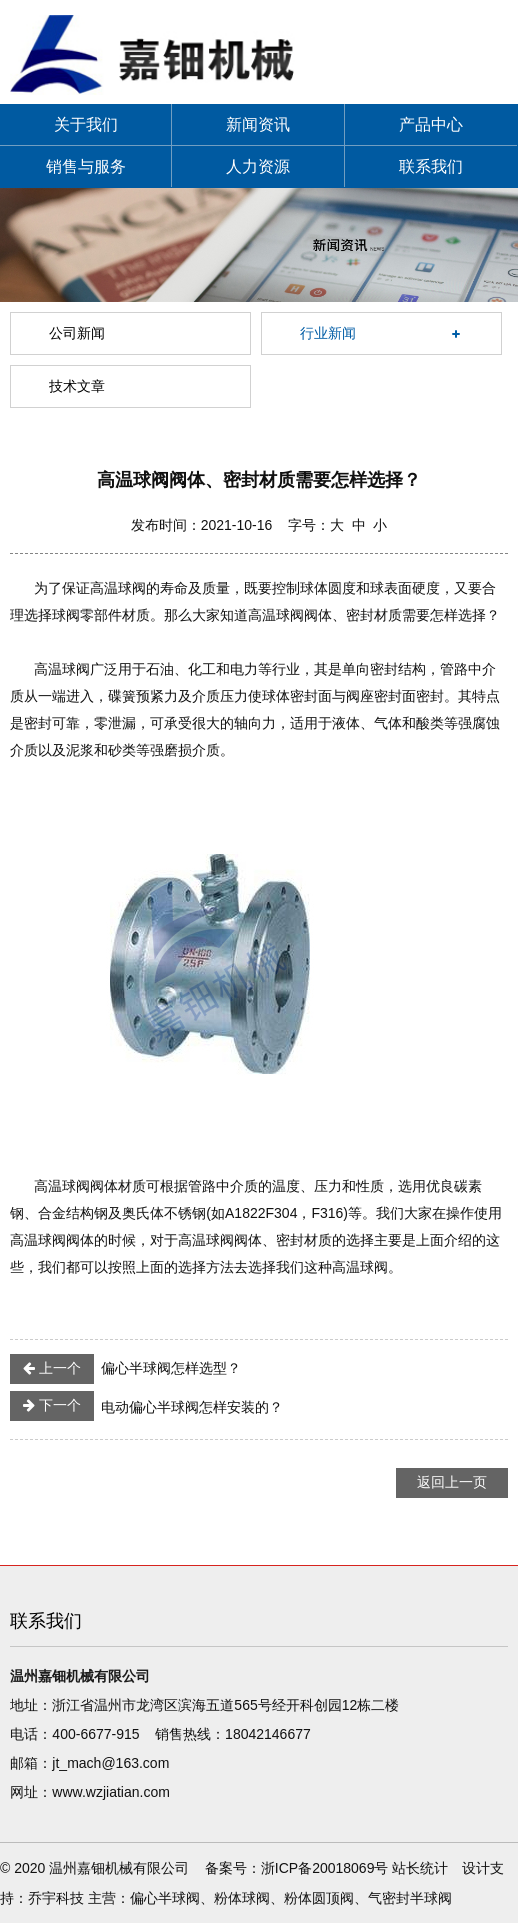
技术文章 (77, 386)
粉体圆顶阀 (319, 1898)
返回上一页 (452, 1482)
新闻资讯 (258, 124)
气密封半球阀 (410, 1898)
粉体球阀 (242, 1898)
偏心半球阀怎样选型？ (125, 1369)
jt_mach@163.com (110, 1763)
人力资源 (258, 166)
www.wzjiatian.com (110, 1792)
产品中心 (431, 124)
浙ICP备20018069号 (325, 1868)
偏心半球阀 (165, 1898)
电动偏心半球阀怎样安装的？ (146, 1406)
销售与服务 (86, 166)
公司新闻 (77, 333)
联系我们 (431, 166)
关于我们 (86, 124)
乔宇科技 (56, 1898)
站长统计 (420, 1868)
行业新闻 (328, 333)
